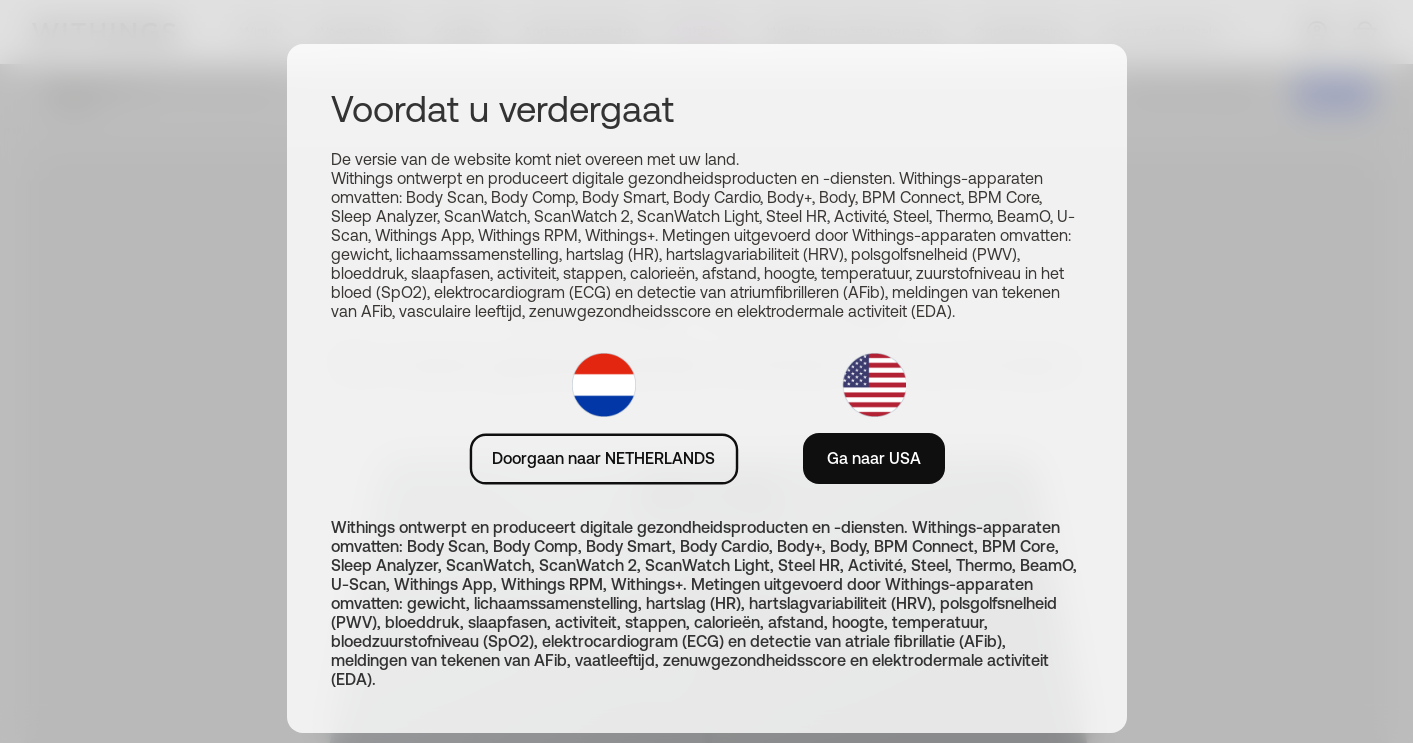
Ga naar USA (874, 458)
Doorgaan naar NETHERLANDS (603, 458)
